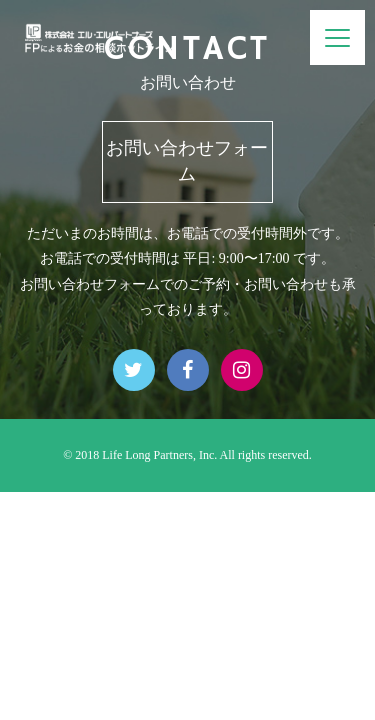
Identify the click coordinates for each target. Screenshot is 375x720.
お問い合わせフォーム (187, 161)
